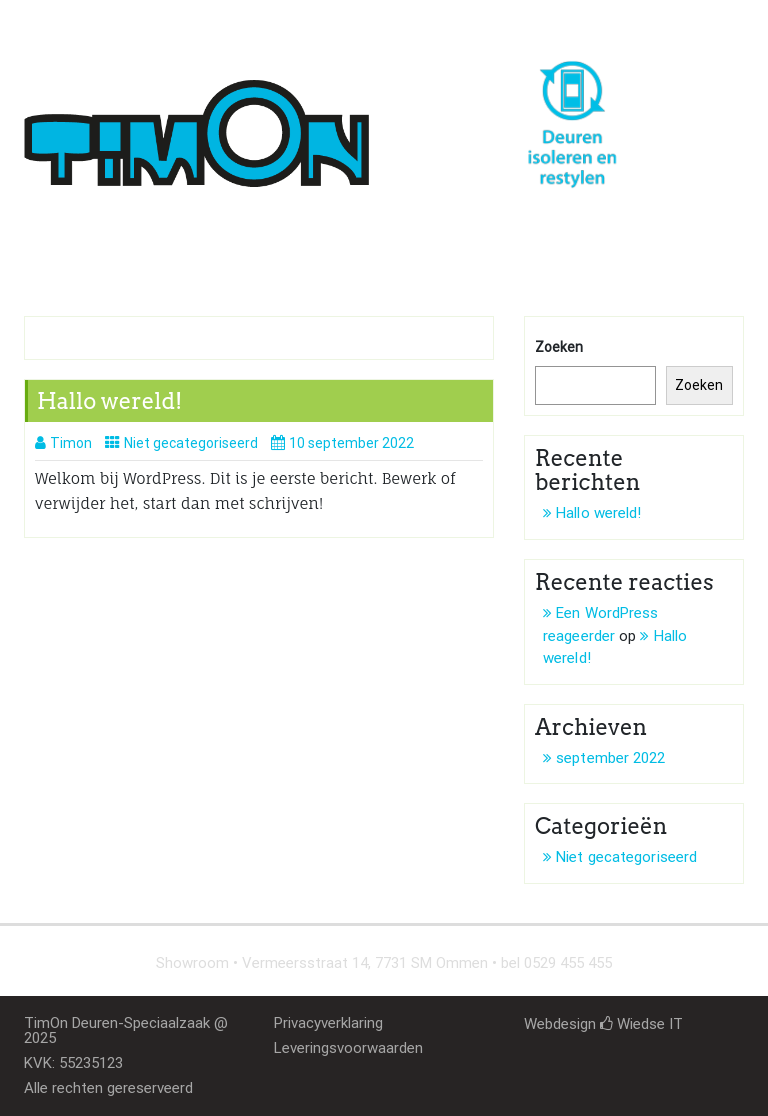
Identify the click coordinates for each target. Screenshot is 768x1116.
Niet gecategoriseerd (191, 443)
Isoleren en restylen (182, 251)
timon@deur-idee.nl (257, 21)
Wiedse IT (641, 1024)
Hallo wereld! (109, 401)
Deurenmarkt (331, 251)
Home (59, 251)
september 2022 (610, 758)
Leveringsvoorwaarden (348, 1048)
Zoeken (559, 347)
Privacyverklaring (328, 1023)
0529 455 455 (95, 21)
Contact (435, 251)
